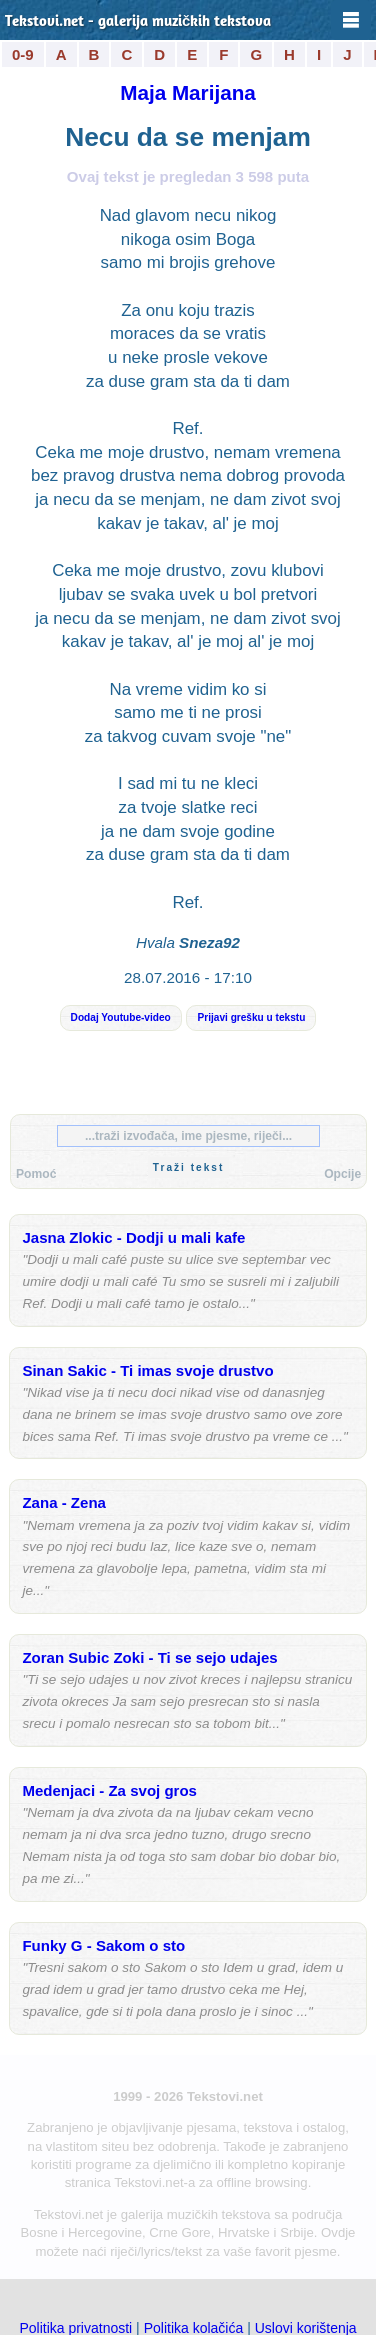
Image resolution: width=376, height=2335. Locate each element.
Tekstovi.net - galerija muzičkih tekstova (138, 22)
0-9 (23, 54)
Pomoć (36, 1174)
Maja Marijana (188, 92)
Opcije (342, 1174)
